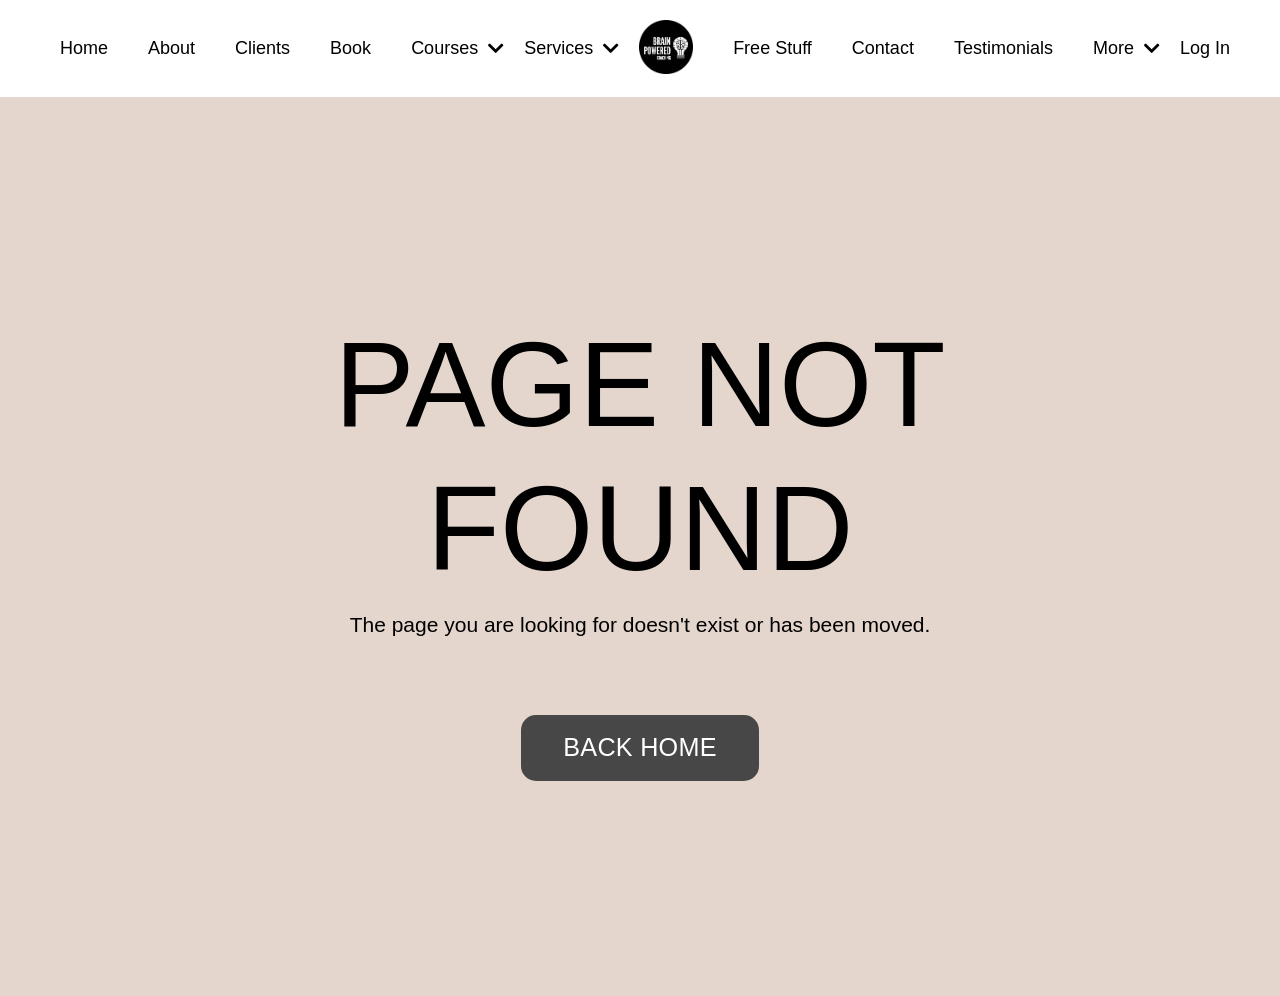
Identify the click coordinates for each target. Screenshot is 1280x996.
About (171, 48)
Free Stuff (772, 48)
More (1126, 48)
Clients (262, 48)
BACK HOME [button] (639, 747)
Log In (1205, 48)
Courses (457, 48)
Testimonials (1003, 48)
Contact (883, 48)
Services (571, 48)
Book (350, 48)
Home (84, 48)
